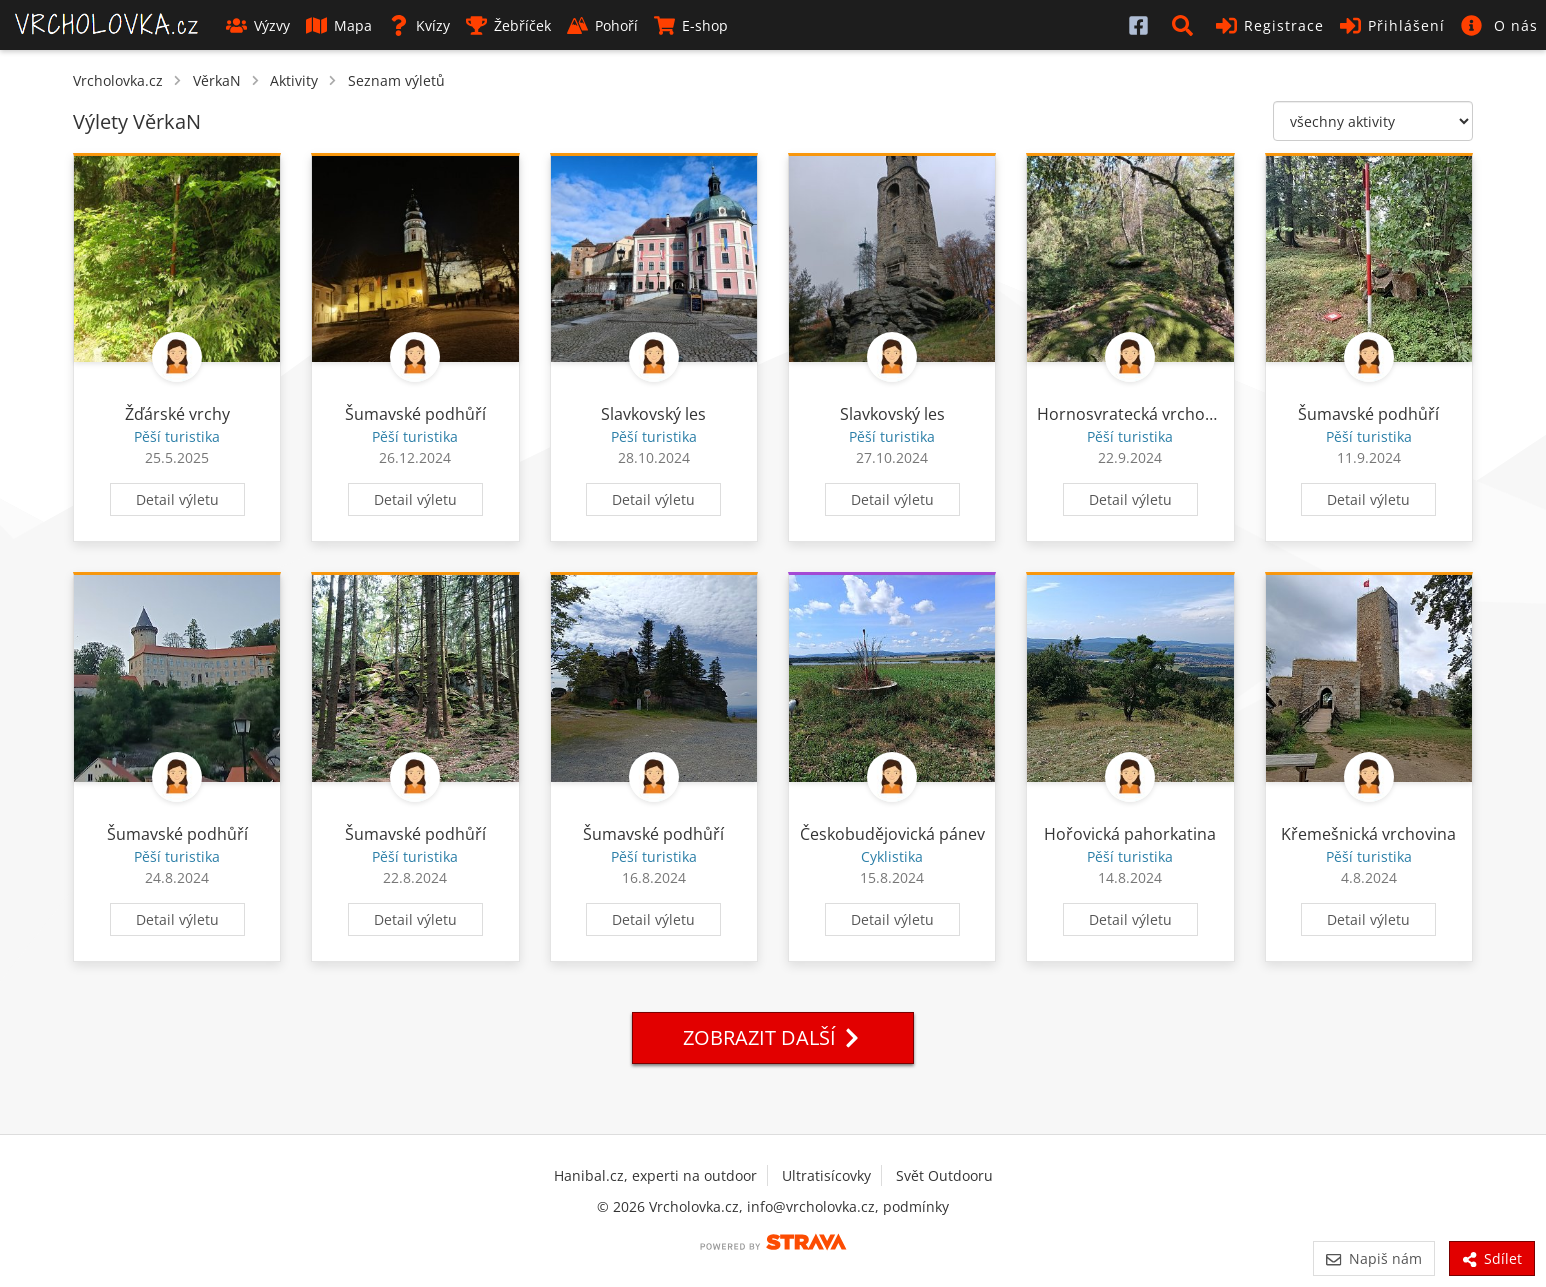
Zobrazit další (773, 1037)
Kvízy (419, 25)
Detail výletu (177, 499)
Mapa (339, 25)
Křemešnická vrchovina (1368, 834)
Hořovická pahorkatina (1130, 834)
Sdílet (1492, 1258)
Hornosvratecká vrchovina (1136, 414)
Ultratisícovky (826, 1175)
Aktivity (294, 80)
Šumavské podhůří (415, 414)
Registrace (1270, 25)
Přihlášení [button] (1392, 25)
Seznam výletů (396, 80)
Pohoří (602, 25)
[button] (1186, 25)
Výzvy (258, 25)
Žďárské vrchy (177, 414)
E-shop (691, 25)
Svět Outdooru (944, 1175)
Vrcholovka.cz (118, 80)
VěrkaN (217, 80)
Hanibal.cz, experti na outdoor (655, 1175)
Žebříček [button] (508, 25)
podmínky (916, 1206)
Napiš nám (1373, 1258)
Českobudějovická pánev (892, 834)
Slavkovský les (653, 414)
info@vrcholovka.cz (811, 1206)
